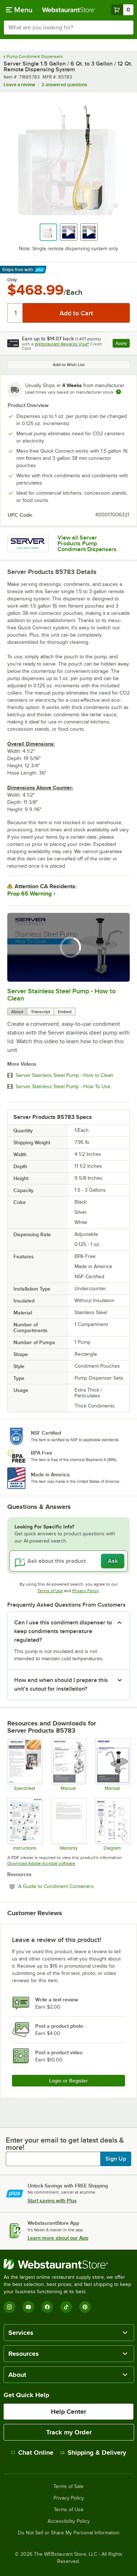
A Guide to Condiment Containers (74, 1886)
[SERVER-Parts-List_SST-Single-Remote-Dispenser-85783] (112, 1824)
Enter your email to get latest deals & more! (65, 2143)
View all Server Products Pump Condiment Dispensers (87, 543)
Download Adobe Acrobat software (41, 1863)
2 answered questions (64, 84)
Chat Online (32, 2452)
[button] (48, 232)
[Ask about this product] (68, 1561)
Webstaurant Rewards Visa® (62, 344)
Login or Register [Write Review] (68, 2081)
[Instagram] (9, 2307)
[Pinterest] (85, 2307)
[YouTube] (28, 2307)
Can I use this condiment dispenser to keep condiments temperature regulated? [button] (63, 1631)
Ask (113, 1561)
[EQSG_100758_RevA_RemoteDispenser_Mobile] (24, 1824)
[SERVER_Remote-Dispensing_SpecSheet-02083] (24, 1764)
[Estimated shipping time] (118, 392)
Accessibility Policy (69, 2521)
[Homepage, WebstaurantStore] (68, 10)
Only (12, 279)
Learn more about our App (58, 2238)
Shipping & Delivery (93, 2452)
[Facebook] (47, 2307)
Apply (123, 344)
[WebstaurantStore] (68, 2264)
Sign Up (115, 2159)
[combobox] (68, 27)
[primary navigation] (19, 9)
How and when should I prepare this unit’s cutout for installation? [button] (61, 1684)
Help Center (68, 2411)
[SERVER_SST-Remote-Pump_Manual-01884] (112, 1764)
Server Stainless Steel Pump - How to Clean (64, 1075)
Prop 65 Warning (29, 893)
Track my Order (69, 2432)
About (17, 1011)
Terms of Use (50, 1590)
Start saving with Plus (52, 2200)
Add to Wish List (69, 364)
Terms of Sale (68, 2486)
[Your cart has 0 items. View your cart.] (122, 9)
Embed (65, 1011)
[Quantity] (15, 313)
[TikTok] (66, 2307)
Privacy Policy (85, 1590)
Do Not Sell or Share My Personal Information (69, 2532)
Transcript (40, 1011)
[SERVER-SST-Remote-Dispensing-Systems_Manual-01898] (68, 1764)
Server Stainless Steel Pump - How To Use (63, 1086)
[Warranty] (68, 1824)
